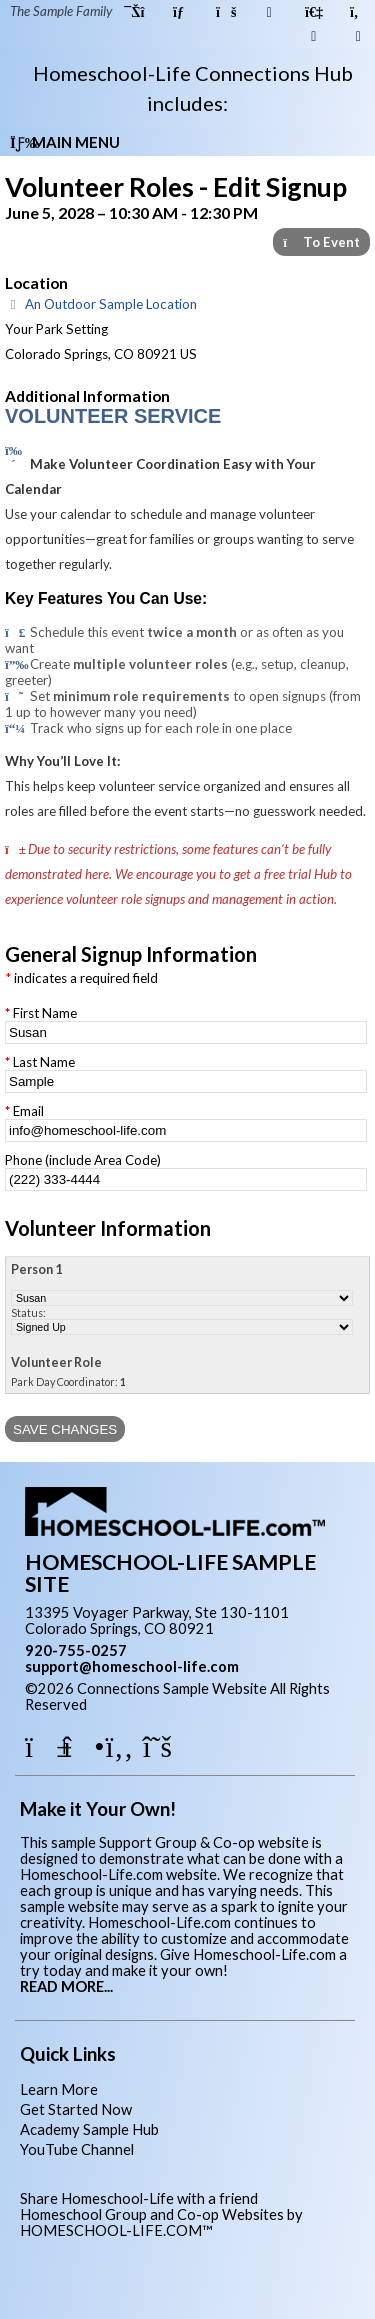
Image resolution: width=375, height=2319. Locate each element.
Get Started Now (76, 2109)
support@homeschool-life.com (132, 1666)
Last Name (44, 1062)
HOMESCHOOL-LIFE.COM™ (116, 2230)
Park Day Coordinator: (68, 1381)
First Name (45, 1013)
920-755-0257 (76, 1650)
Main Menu (65, 142)
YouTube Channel (77, 2149)
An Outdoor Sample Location (101, 304)
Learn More (59, 2089)
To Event (321, 242)
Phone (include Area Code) (83, 1160)
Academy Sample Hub (89, 2129)
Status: (28, 1312)
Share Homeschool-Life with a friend (139, 2198)
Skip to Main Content (174, 1704)
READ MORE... (66, 1986)
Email (28, 1111)
